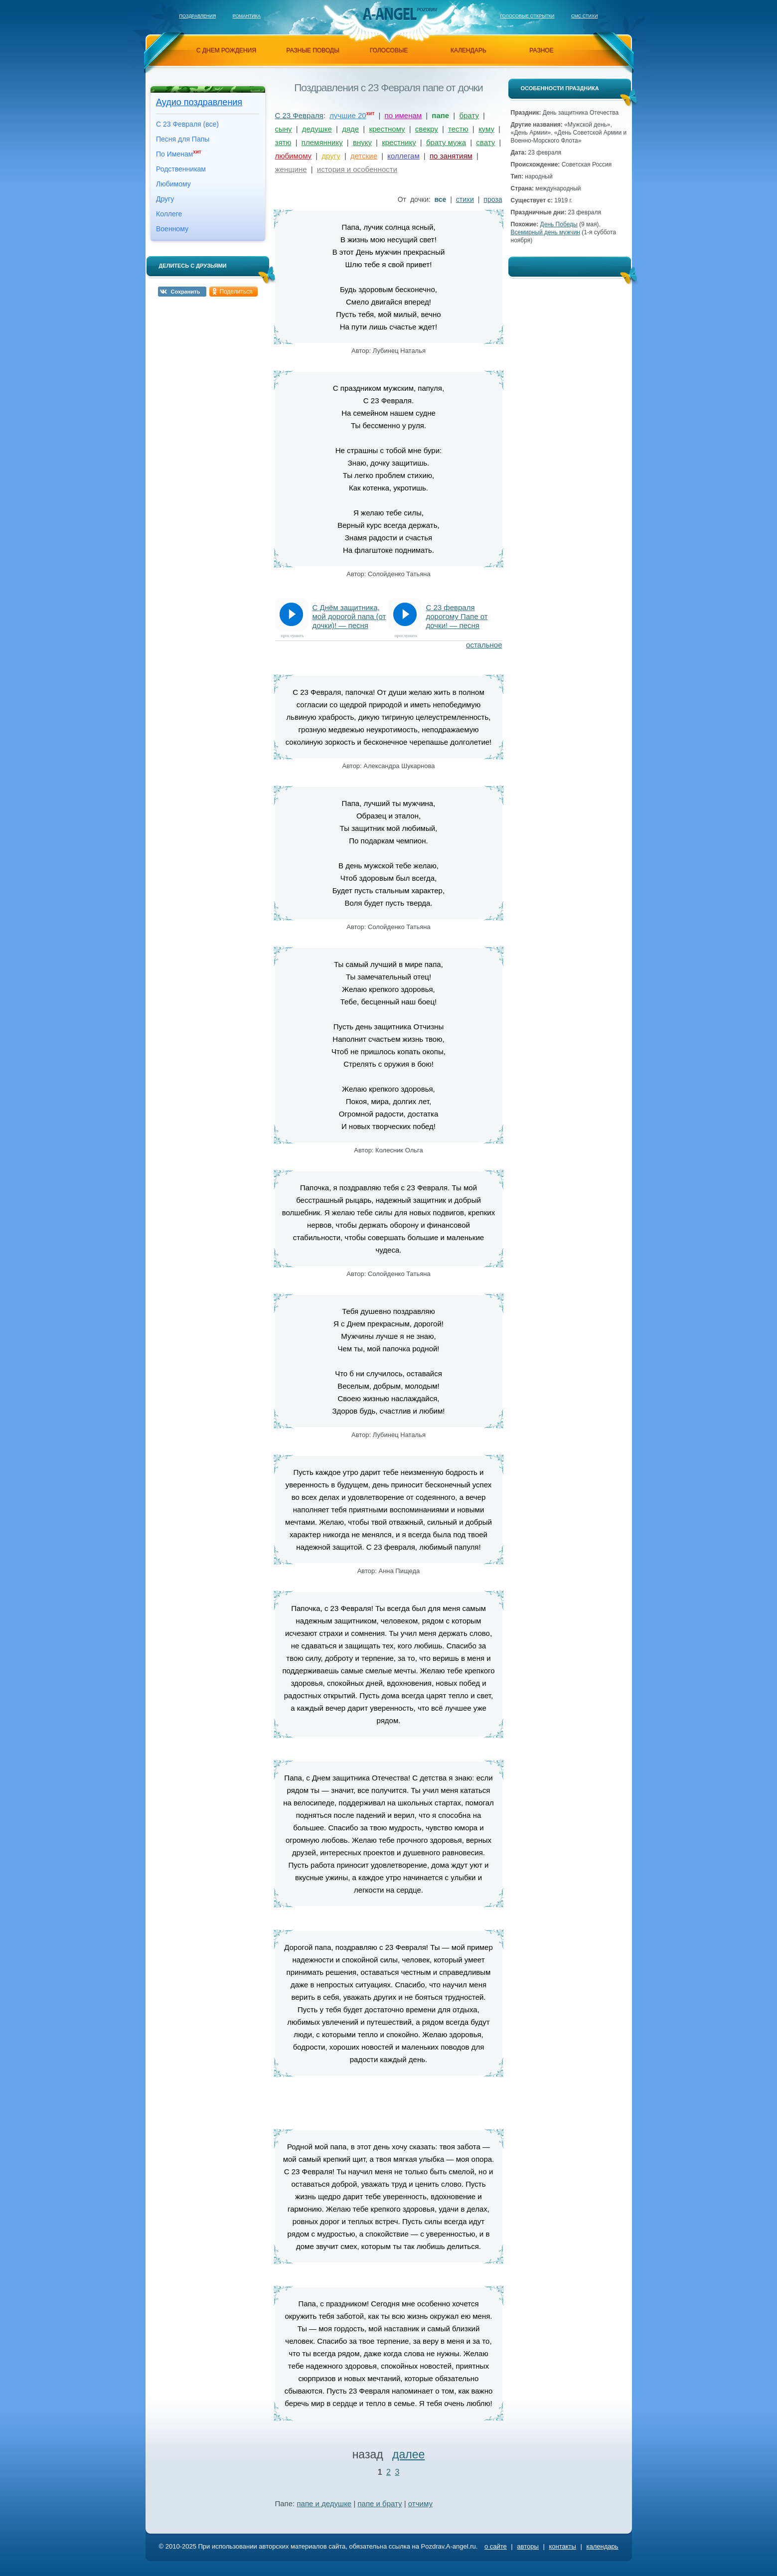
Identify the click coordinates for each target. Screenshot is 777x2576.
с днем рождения (226, 50)
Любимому (173, 184)
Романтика (247, 15)
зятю (283, 142)
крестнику (399, 142)
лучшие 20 (347, 115)
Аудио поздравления (199, 102)
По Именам (178, 153)
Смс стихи (584, 15)
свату (485, 142)
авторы (527, 2546)
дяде (350, 129)
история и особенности (357, 169)
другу (330, 156)
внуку (362, 142)
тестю (458, 129)
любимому (293, 156)
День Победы (559, 224)
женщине (291, 169)
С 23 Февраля (299, 115)
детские (363, 156)
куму (486, 129)
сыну (283, 129)
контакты (562, 2546)
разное (541, 50)
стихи (465, 199)
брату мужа (446, 142)
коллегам (403, 156)
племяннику (322, 142)
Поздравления (197, 15)
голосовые (389, 50)
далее (408, 2454)
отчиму (420, 2503)
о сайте (495, 2546)
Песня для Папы (182, 139)
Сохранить (185, 292)
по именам (403, 115)
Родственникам (181, 169)
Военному (172, 229)
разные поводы (312, 50)
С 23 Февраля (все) (187, 124)
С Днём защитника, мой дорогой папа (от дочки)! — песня (349, 616)
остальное (484, 645)
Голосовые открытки (527, 15)
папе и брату (379, 2503)
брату (469, 115)
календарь (468, 50)
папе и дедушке (324, 2503)
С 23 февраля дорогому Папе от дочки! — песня (457, 616)
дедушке (317, 129)
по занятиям (451, 156)
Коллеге (169, 214)
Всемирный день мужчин (545, 232)
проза (492, 199)
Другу (165, 199)
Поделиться (236, 291)
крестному (387, 129)
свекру (426, 129)
